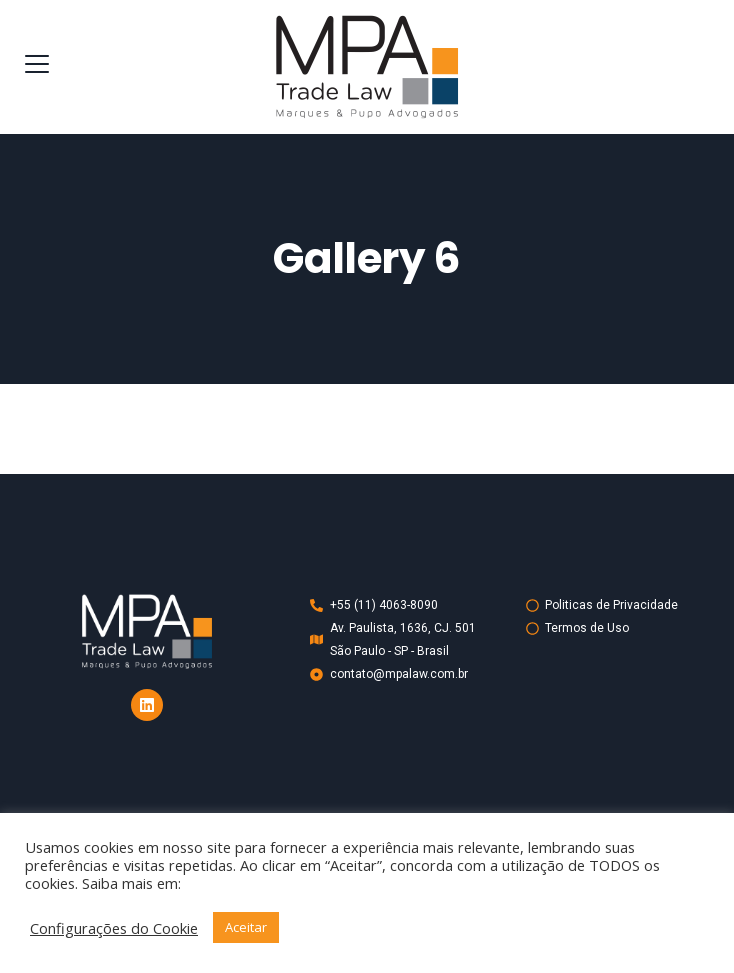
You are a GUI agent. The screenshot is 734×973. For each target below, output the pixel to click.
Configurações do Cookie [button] (114, 928)
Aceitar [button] (246, 927)
